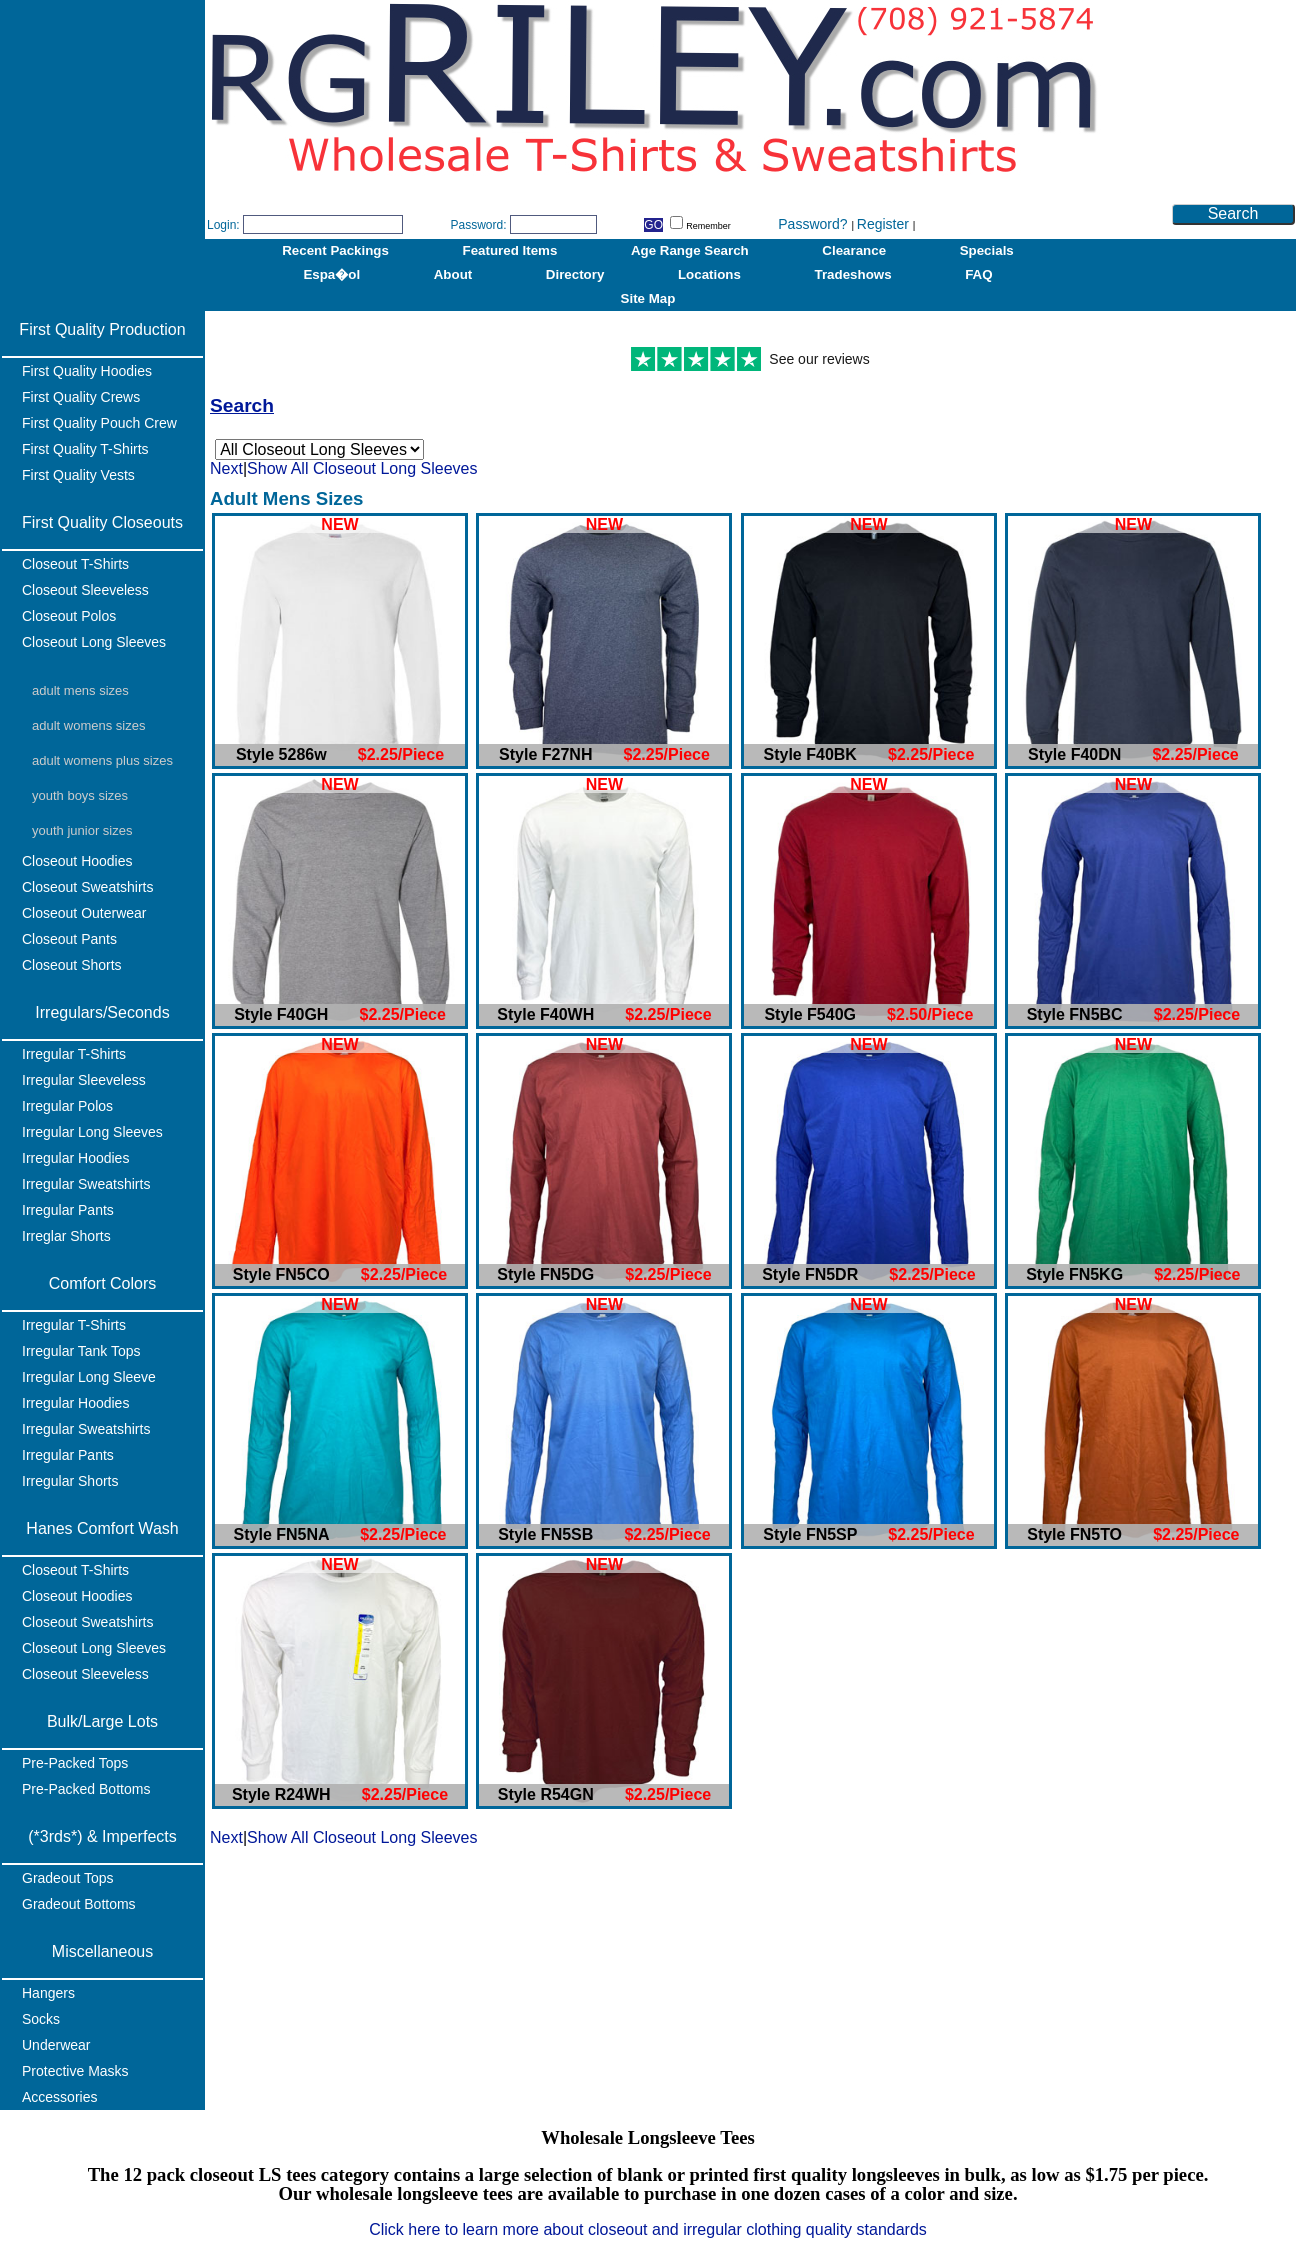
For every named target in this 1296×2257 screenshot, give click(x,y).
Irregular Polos (67, 1106)
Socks (41, 2019)
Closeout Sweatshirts (88, 887)
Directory (575, 274)
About (453, 274)
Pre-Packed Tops (75, 1763)
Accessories (59, 2097)
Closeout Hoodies (77, 861)
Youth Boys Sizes (80, 795)
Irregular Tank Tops (81, 1351)
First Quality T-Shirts (85, 449)
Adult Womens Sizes (88, 725)
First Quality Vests (78, 475)
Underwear (56, 2045)
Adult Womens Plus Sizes (102, 760)
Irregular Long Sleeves (92, 1132)
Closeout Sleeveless (85, 590)
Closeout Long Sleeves (94, 642)
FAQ (978, 274)
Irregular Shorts (70, 1481)
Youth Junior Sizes (82, 830)
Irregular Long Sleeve (89, 1377)
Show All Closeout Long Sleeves (362, 468)
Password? (814, 224)
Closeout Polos (69, 616)
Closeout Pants (69, 939)
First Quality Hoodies (87, 371)
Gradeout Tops (68, 1878)
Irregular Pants (68, 1210)
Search (1233, 213)
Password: (478, 225)
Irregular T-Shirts (74, 1054)
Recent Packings (335, 250)
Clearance (854, 250)
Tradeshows (853, 274)
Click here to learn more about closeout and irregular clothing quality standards (648, 2229)
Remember (700, 226)
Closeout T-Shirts (75, 564)
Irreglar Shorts (66, 1236)
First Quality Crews (81, 397)
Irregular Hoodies (75, 1158)
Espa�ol (331, 274)
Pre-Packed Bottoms (86, 1789)
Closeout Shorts (72, 965)
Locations (709, 274)
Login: (223, 225)
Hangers (48, 1993)
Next (226, 468)
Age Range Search (690, 250)
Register (885, 224)
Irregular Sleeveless (84, 1080)
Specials (987, 250)
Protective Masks (75, 2071)
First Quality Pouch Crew (99, 423)
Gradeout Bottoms (79, 1904)
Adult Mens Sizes (80, 690)
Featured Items (510, 250)
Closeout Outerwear (84, 913)
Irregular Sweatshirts (86, 1184)
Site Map (648, 298)
